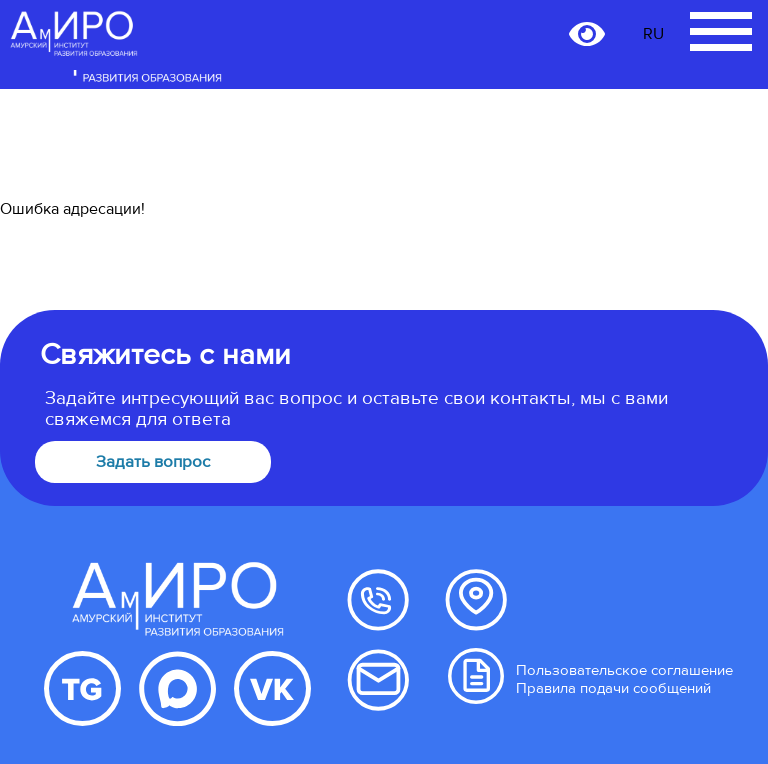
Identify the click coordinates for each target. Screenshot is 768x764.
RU (653, 34)
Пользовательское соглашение (624, 670)
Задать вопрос (153, 462)
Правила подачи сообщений (613, 688)
